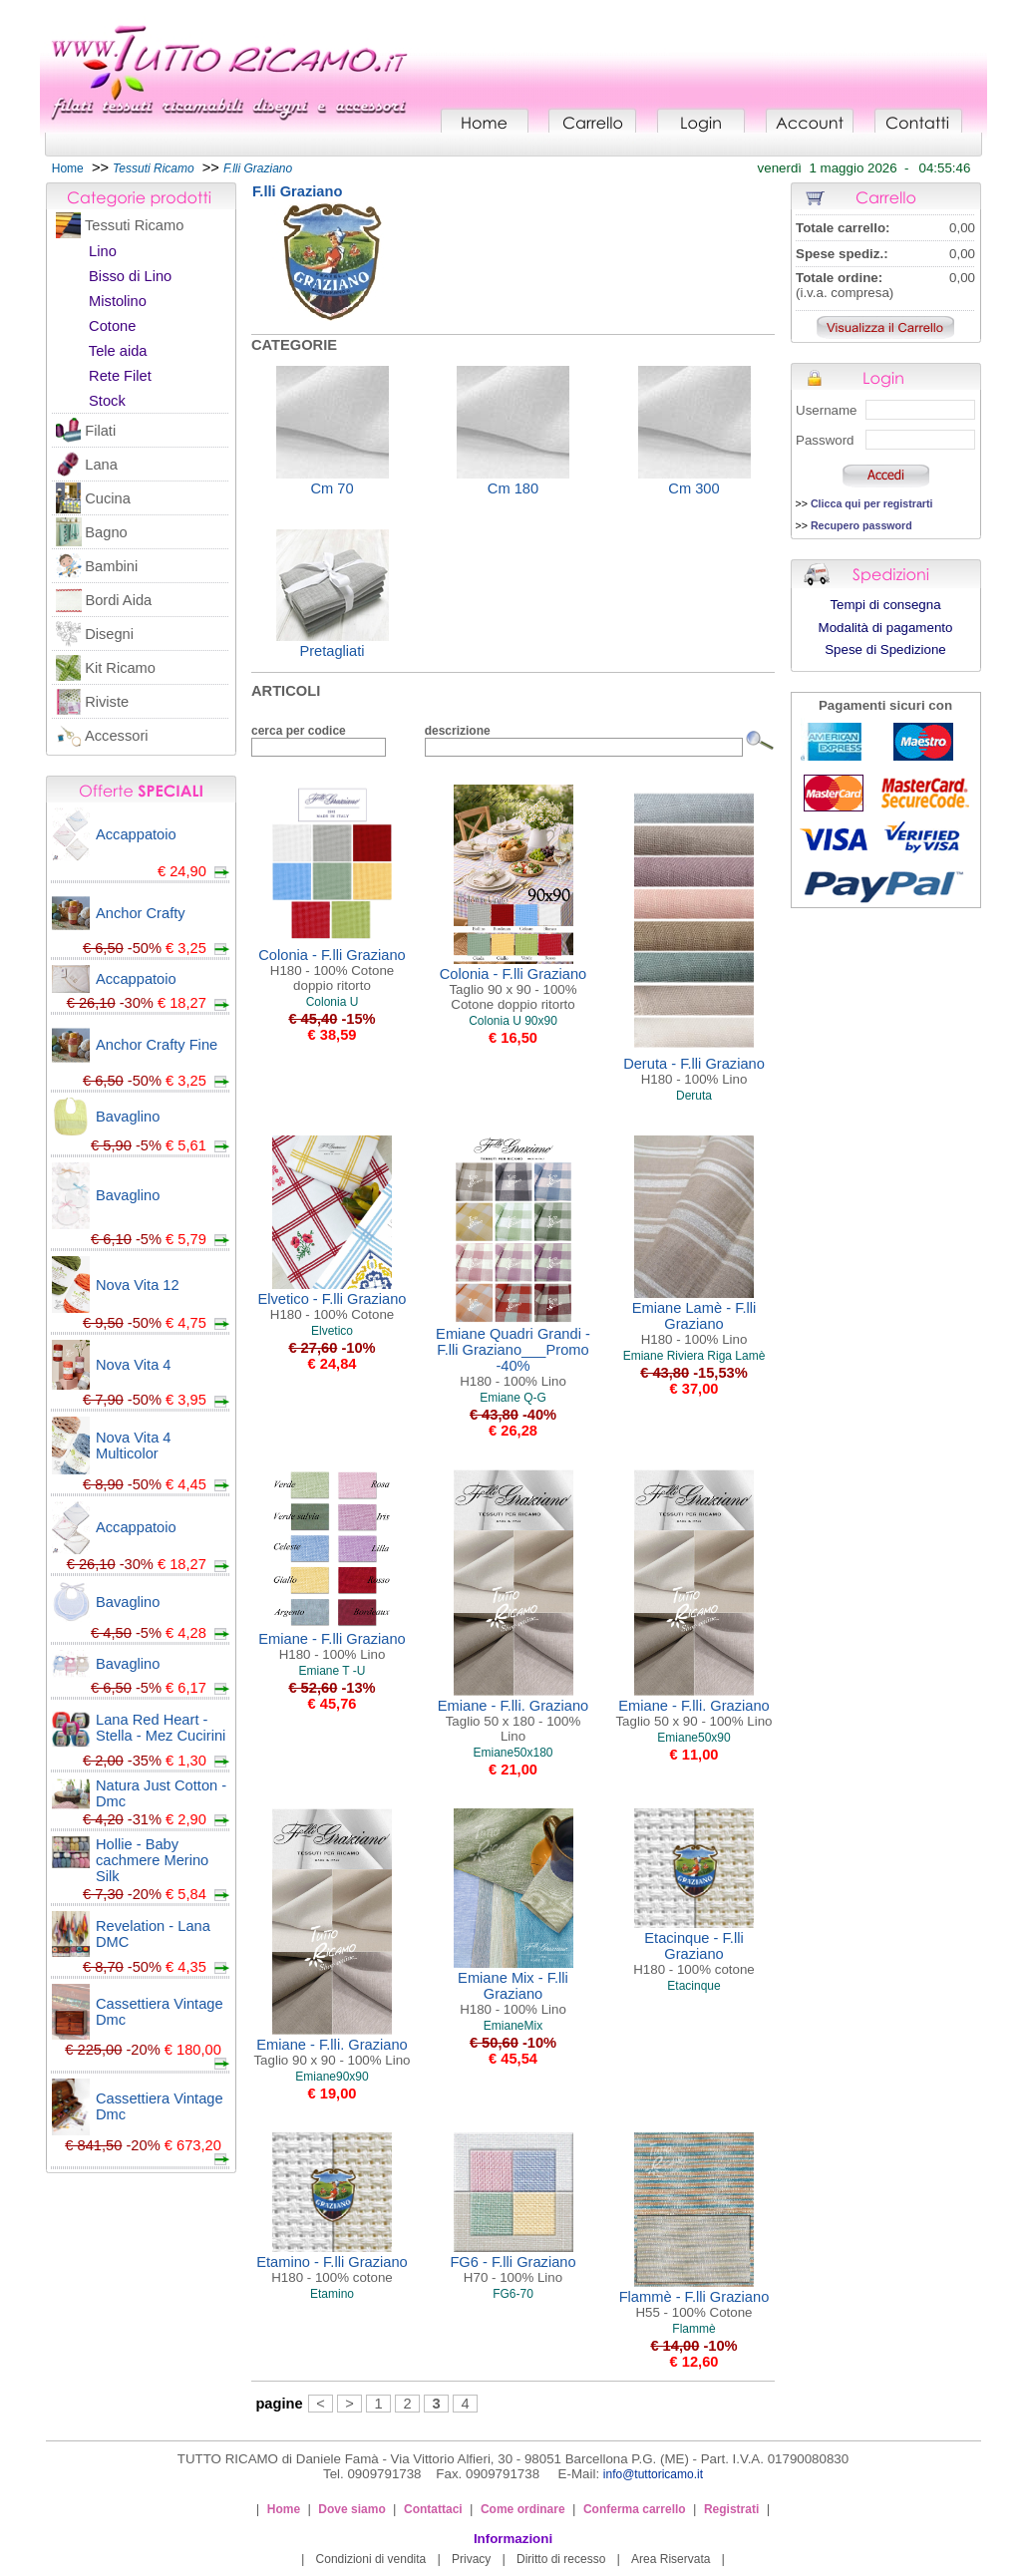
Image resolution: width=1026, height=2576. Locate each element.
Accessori (117, 736)
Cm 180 (513, 488)
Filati (100, 431)
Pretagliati (331, 651)
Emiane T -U (332, 1671)
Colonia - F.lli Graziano (331, 970)
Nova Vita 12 (137, 1285)
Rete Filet (120, 376)
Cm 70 (331, 488)
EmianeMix (513, 2026)
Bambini (111, 566)
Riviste (107, 702)
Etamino (332, 2294)
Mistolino (118, 301)
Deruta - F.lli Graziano (694, 1071)
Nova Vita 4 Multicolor (133, 1445)
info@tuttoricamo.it (653, 2474)
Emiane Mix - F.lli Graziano (513, 1993)
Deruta (694, 1096)
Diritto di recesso (560, 2559)
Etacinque (693, 1986)
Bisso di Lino (130, 276)
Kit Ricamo (120, 668)
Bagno (106, 532)
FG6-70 (513, 2294)
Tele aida (118, 351)
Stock (107, 401)
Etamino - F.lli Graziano (332, 2269)
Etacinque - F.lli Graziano (694, 1953)
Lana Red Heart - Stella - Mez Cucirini (160, 1728)
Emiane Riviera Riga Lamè (694, 1356)
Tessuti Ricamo (134, 225)
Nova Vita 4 (133, 1365)
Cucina (108, 498)
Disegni (109, 634)
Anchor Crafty (140, 913)
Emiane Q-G (513, 1398)
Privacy (471, 2559)
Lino (103, 251)
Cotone (112, 326)
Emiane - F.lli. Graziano (513, 1721)
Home (68, 168)
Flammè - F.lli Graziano (694, 2304)
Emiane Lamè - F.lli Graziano (694, 1323)
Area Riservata (670, 2559)
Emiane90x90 (331, 2077)
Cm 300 (693, 488)
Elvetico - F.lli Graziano (331, 1306)
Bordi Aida (118, 600)
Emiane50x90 (693, 1738)
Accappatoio (136, 834)
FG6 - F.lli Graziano (512, 2269)
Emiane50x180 (512, 1753)
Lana (101, 465)
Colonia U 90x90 (513, 1021)
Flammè (693, 2329)
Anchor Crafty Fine (156, 1045)
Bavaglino (128, 1117)
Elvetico (332, 1331)
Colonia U (332, 1002)
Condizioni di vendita (371, 2559)
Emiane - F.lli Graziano (331, 1646)
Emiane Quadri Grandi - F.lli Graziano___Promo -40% (513, 1357)
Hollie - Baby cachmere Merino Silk (152, 1860)
